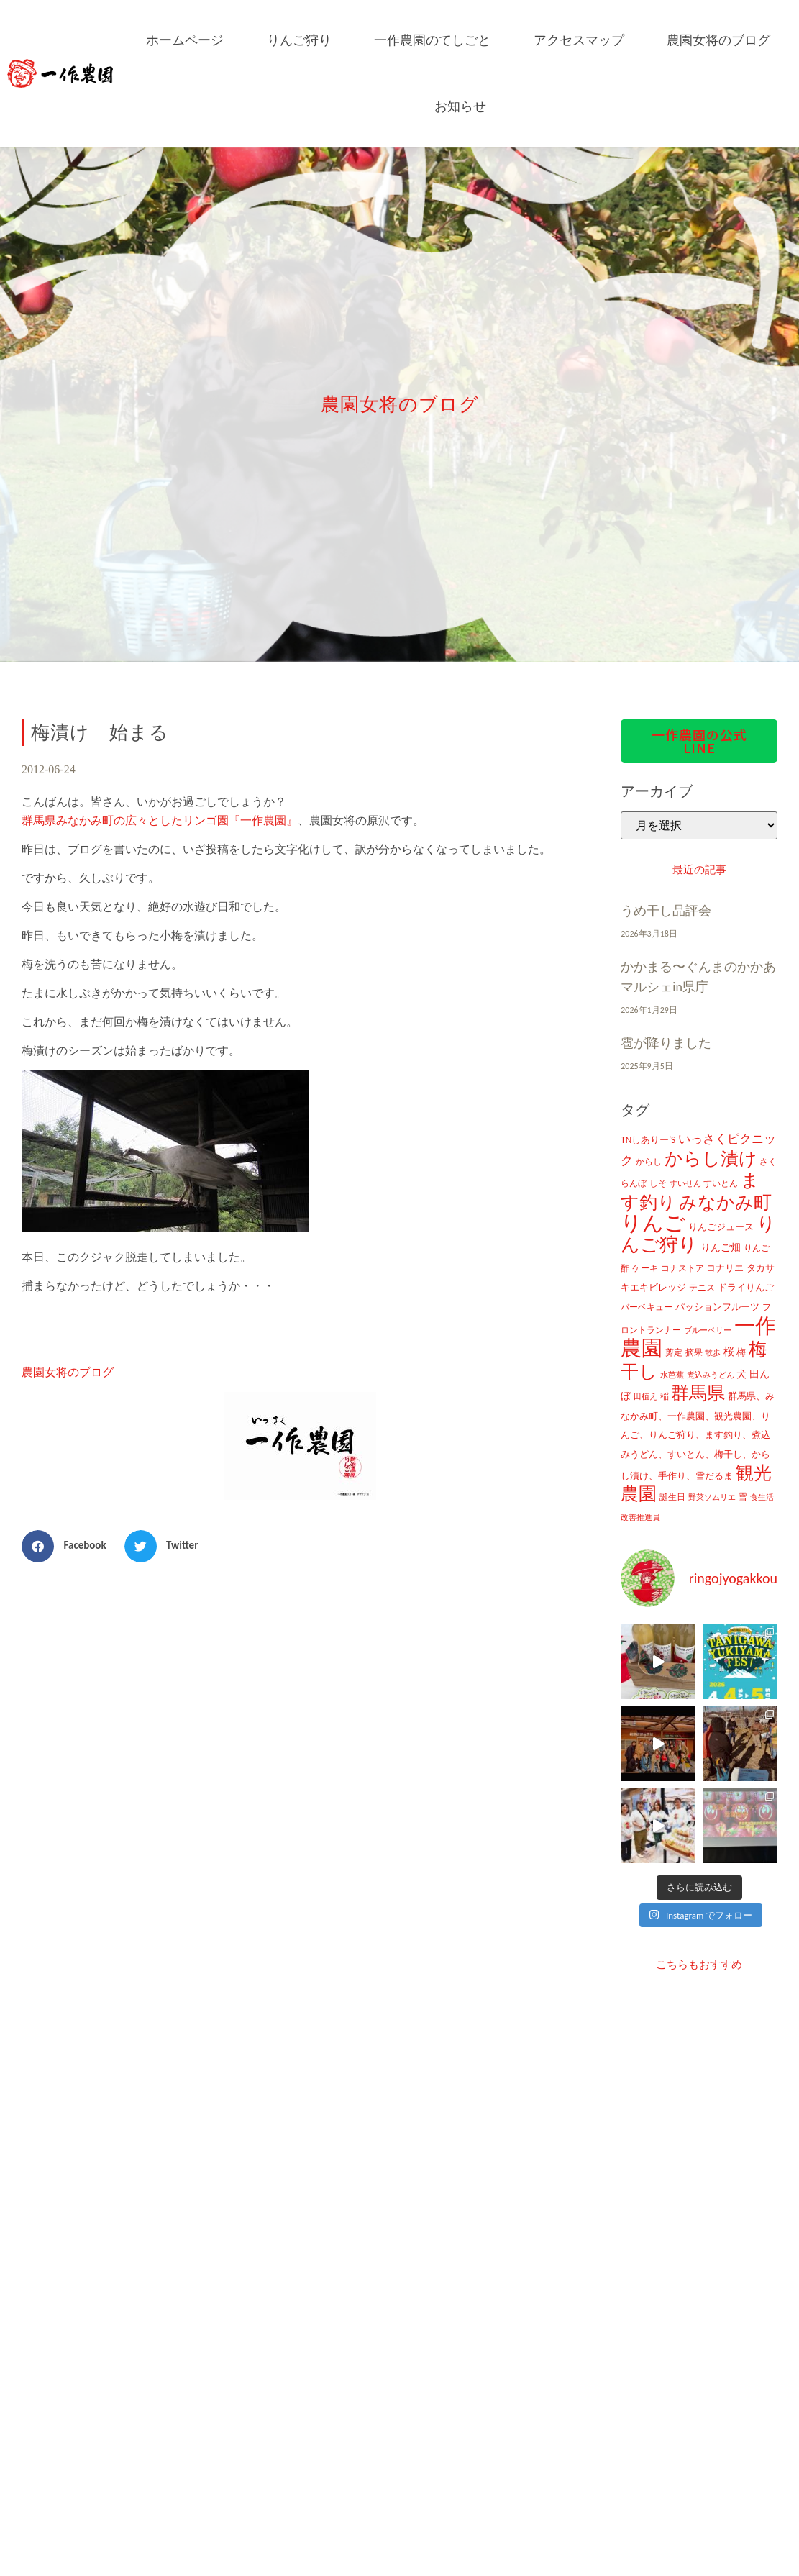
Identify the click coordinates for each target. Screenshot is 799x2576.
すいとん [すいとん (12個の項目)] (720, 1183)
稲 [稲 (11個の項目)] (664, 1396)
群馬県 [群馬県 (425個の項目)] (698, 1393)
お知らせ (460, 106)
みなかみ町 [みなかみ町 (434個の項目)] (725, 1202)
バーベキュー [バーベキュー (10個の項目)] (646, 1307)
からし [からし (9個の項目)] (649, 1162)
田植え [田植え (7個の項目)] (645, 1396)
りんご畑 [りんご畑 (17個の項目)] (720, 1248)
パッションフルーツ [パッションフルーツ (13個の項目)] (717, 1306)
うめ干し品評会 (666, 911)
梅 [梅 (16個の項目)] (741, 1352)
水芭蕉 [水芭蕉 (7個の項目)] (672, 1375)
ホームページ (185, 40)
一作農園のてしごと (432, 40)
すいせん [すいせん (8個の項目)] (685, 1183)
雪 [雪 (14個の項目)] (742, 1496)
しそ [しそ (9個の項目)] (658, 1183)
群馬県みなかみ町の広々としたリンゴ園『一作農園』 (160, 820)
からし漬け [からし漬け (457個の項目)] (711, 1158)
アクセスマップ (579, 40)
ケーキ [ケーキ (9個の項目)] (645, 1268)
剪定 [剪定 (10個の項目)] (673, 1352)
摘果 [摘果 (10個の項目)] (694, 1352)
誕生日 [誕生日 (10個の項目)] (672, 1497)
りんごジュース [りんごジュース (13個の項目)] (721, 1226)
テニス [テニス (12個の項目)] (702, 1287)
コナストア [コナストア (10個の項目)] (682, 1268)
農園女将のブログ (718, 40)
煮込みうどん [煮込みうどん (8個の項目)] (710, 1375)
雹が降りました (666, 1043)
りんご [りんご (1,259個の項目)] (653, 1223)
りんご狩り (299, 40)
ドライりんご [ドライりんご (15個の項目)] (746, 1287)
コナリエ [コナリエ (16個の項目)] (725, 1268)
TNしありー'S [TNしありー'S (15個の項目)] (648, 1140)
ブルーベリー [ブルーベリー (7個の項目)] (707, 1330)
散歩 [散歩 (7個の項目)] (713, 1352)
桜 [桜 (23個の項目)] (728, 1351)
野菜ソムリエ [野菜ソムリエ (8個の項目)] (712, 1497)
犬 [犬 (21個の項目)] (741, 1373)
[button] (69, 1546)
